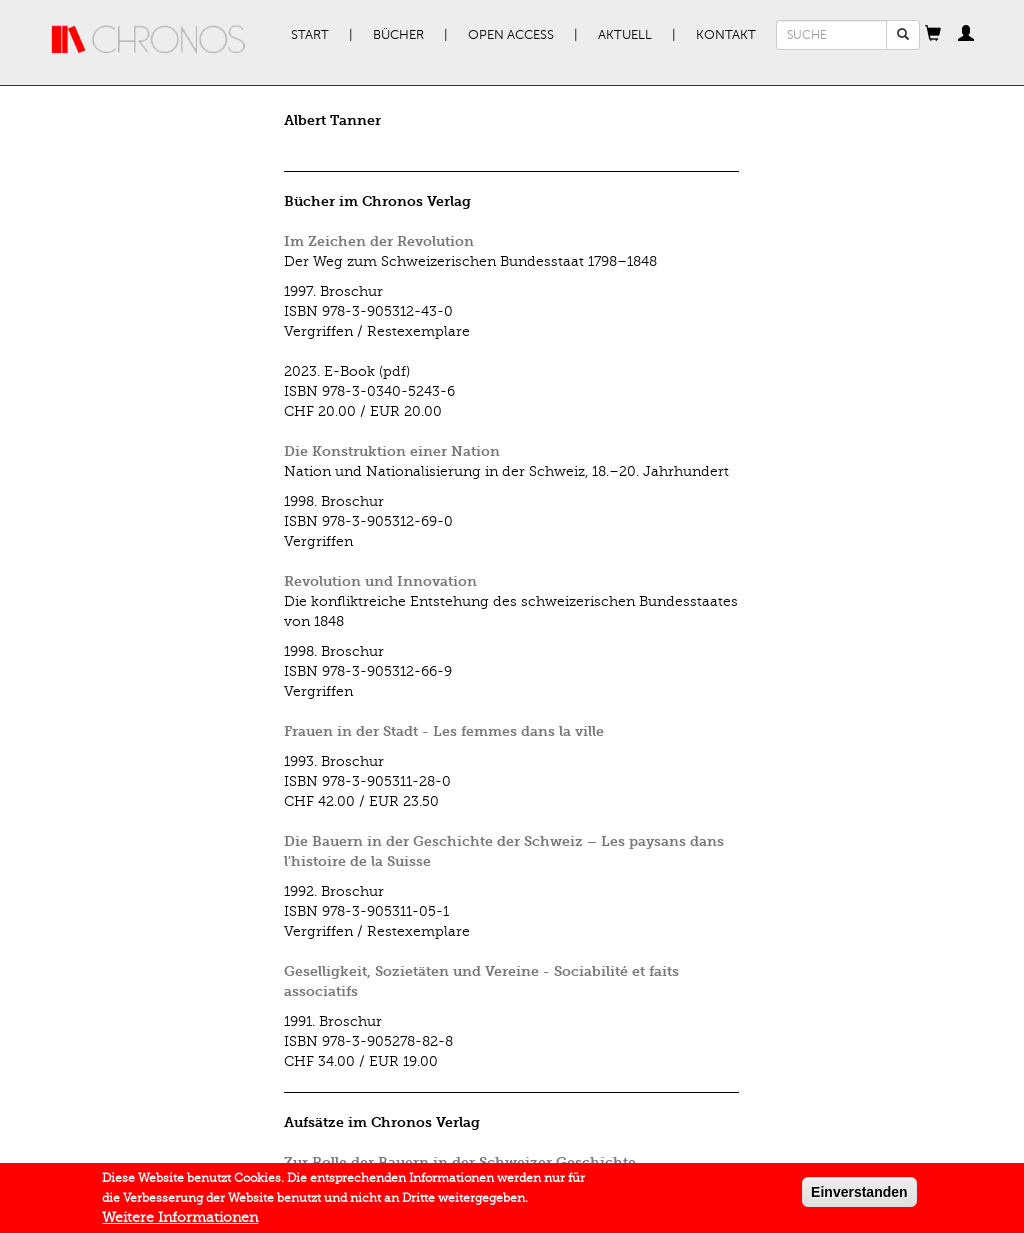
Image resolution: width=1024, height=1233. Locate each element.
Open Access (511, 35)
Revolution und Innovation (380, 581)
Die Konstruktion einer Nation (392, 451)
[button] (933, 35)
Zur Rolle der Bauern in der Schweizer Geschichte (460, 1162)
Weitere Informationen (180, 1221)
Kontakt (726, 35)
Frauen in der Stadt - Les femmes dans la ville (444, 731)
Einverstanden (859, 1196)
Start (310, 35)
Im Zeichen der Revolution (379, 241)
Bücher (398, 35)
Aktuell (625, 35)
